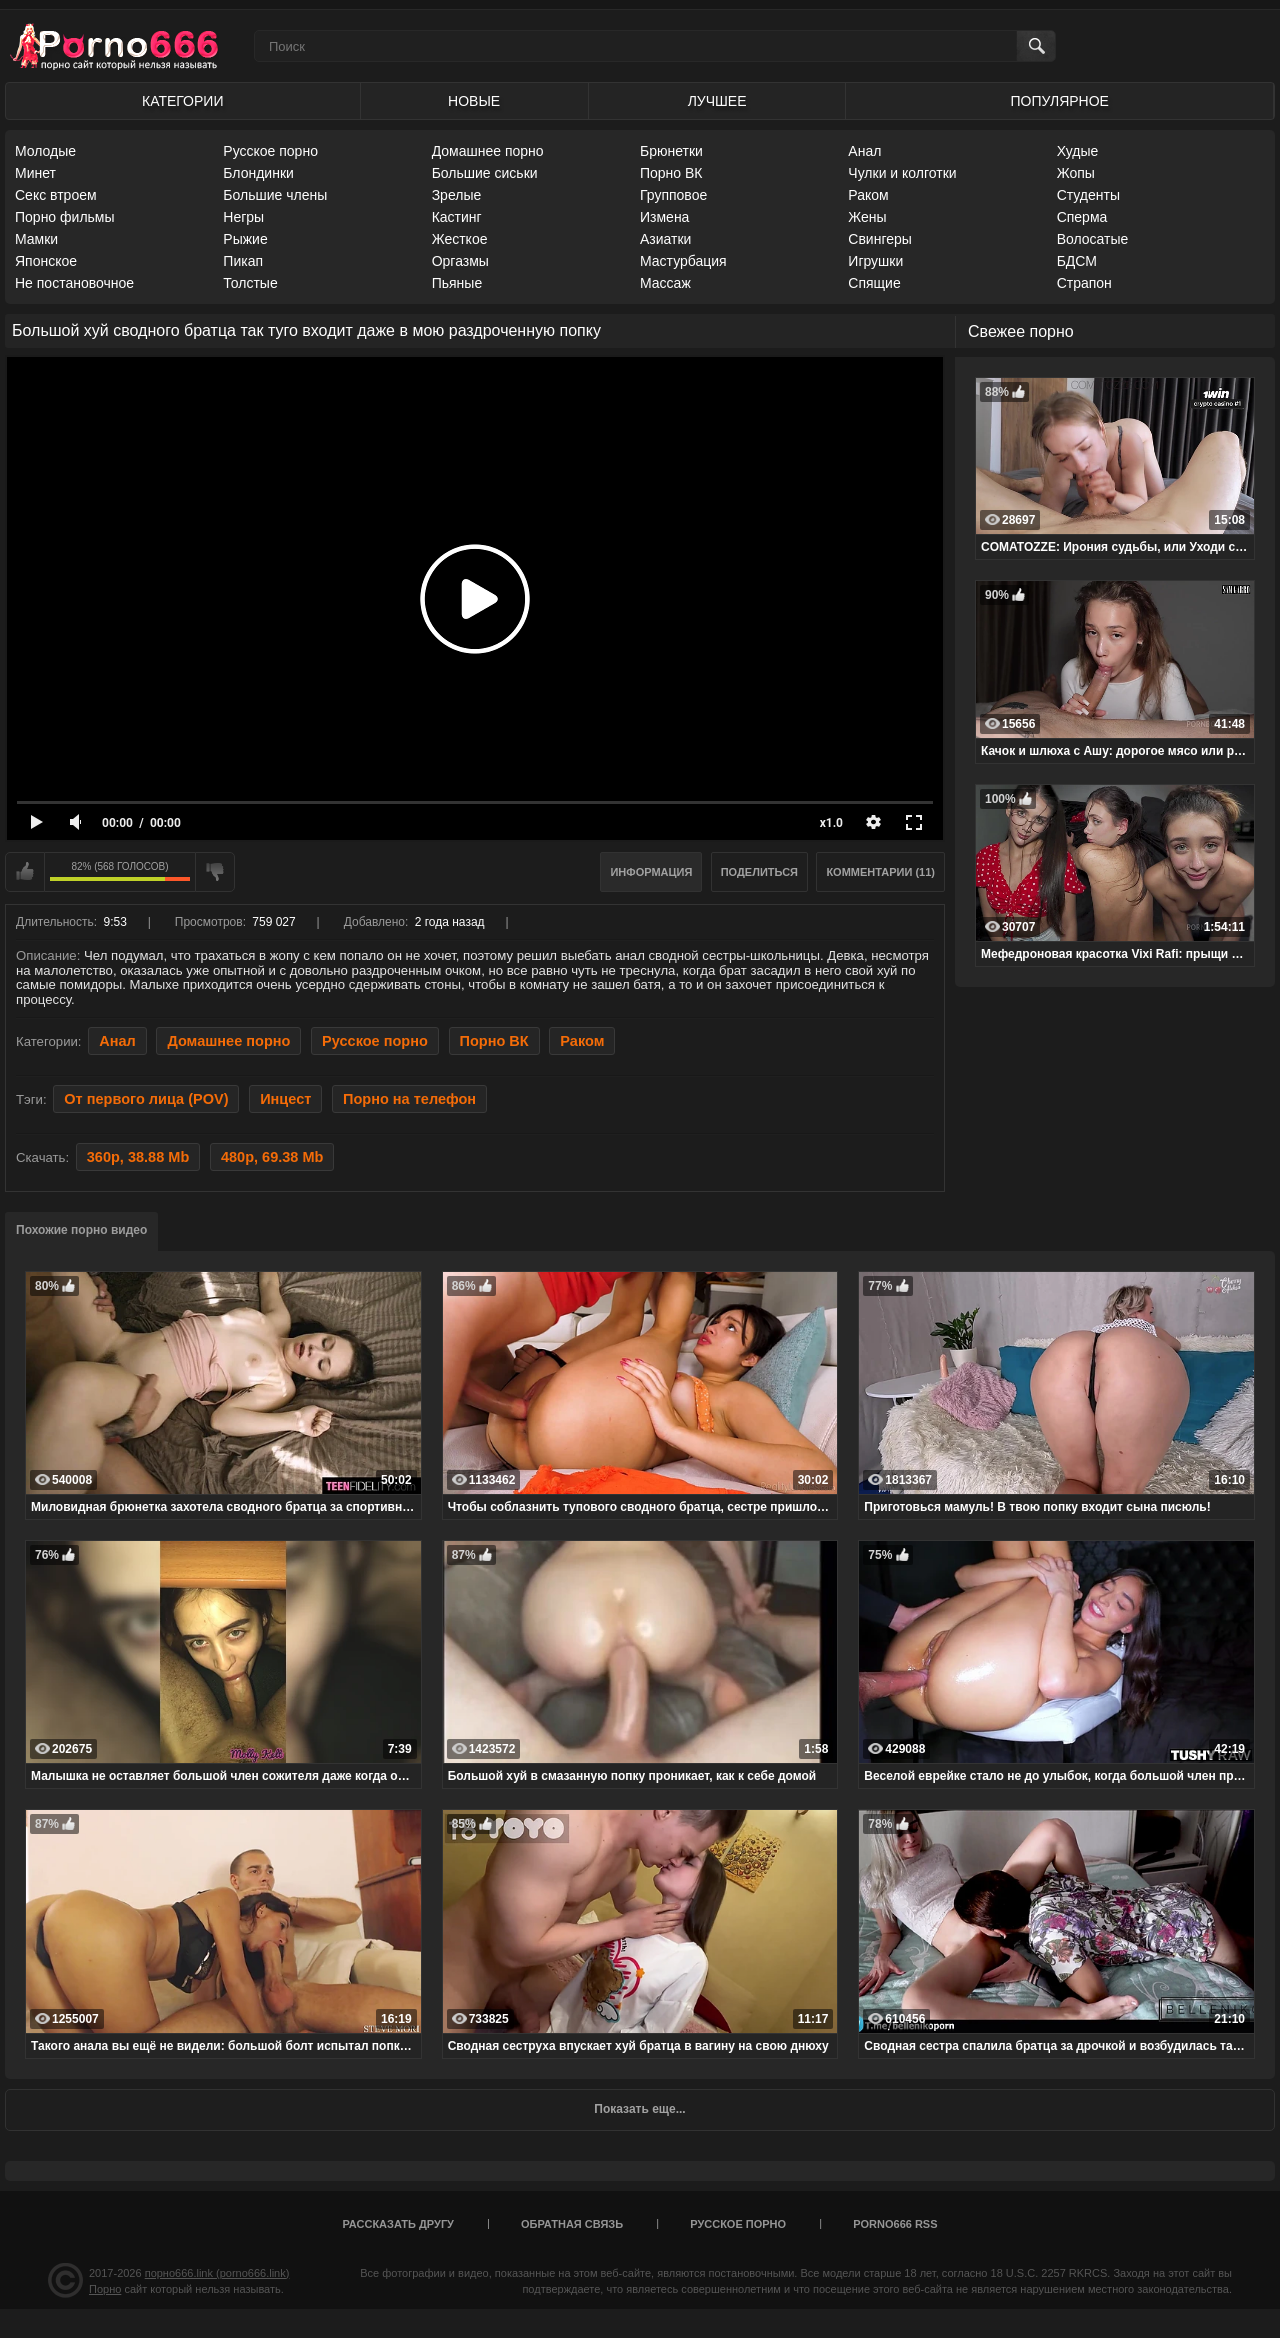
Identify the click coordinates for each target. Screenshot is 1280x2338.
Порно (105, 2289)
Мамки (36, 239)
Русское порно (270, 151)
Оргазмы (460, 261)
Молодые (45, 151)
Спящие (874, 283)
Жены (867, 217)
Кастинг (457, 217)
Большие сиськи (485, 173)
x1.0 (831, 823)
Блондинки (258, 173)
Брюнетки (671, 151)
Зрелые (457, 195)
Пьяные (457, 283)
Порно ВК (671, 173)
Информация (651, 872)
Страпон (1084, 283)
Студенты (1088, 195)
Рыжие (245, 239)
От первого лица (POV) (146, 1099)
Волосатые (1093, 239)
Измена (664, 217)
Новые (474, 101)
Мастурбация (683, 261)
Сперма (1082, 217)
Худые (1078, 151)
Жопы (1076, 173)
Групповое (673, 195)
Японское (46, 261)
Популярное (1060, 101)
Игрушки (875, 261)
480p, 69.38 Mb (272, 1157)
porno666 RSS (895, 2224)
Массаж (665, 283)
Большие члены (275, 195)
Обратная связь (572, 2224)
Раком (868, 195)
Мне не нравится (215, 872)
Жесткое (460, 239)
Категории (182, 101)
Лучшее (717, 101)
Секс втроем (56, 195)
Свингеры (880, 239)
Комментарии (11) (880, 872)
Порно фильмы (65, 217)
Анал (864, 151)
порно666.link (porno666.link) (217, 2273)
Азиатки (665, 239)
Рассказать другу (398, 2224)
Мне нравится (25, 872)
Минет (35, 173)
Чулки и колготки (902, 173)
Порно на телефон (409, 1099)
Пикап (243, 261)
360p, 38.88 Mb (138, 1157)
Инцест (285, 1099)
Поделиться (759, 872)
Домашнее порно (488, 151)
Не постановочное (74, 283)
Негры (243, 217)
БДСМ (1077, 261)
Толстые (250, 283)
